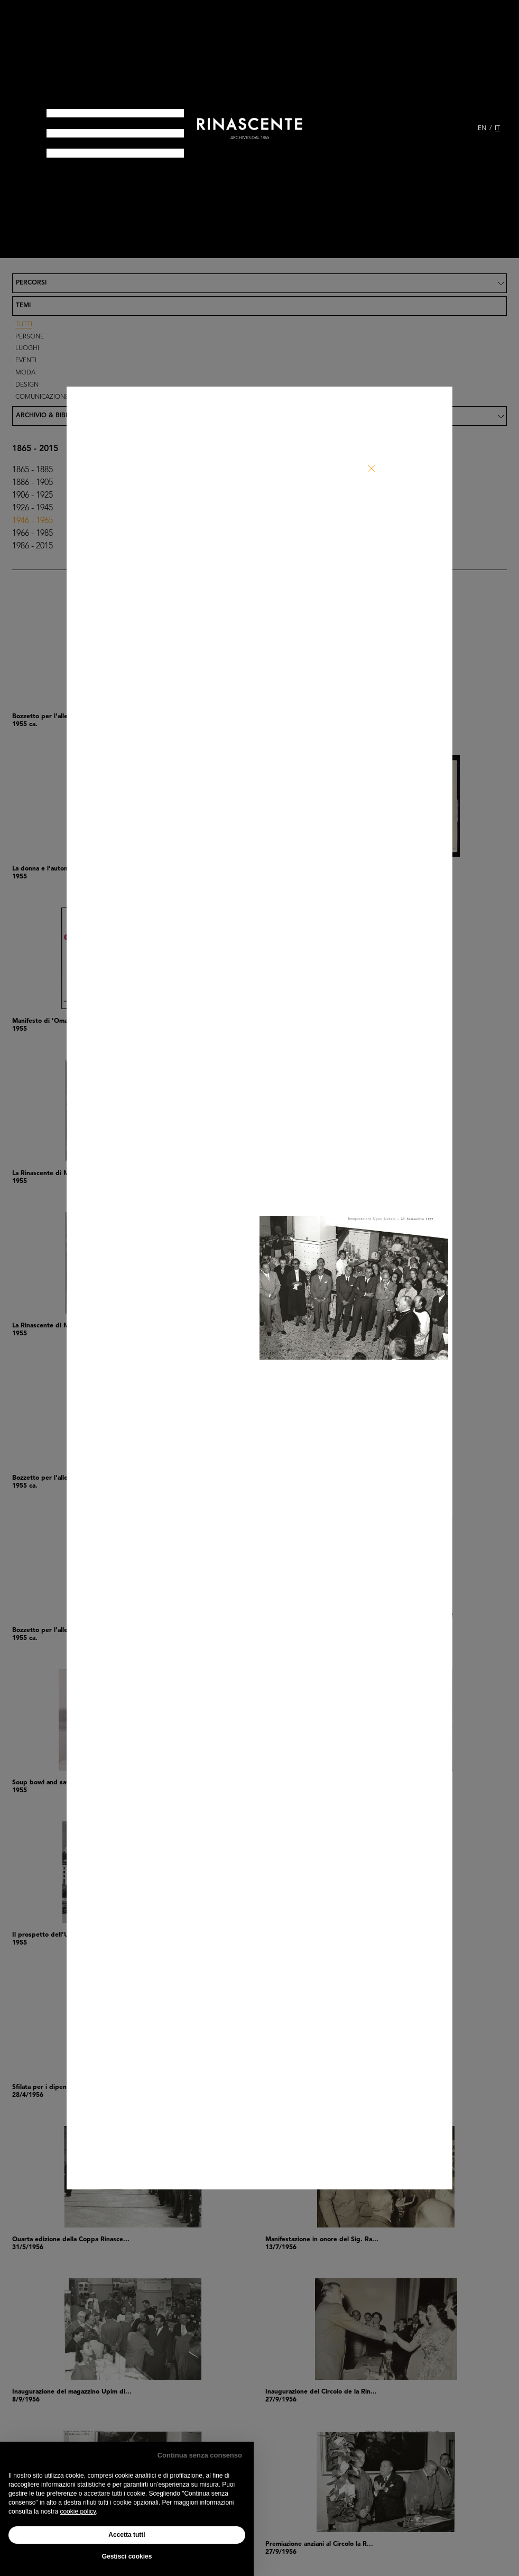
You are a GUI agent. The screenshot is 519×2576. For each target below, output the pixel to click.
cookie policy (78, 2511)
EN (482, 128)
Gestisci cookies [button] (127, 2556)
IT (497, 128)
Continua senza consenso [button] (199, 2455)
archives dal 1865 (249, 138)
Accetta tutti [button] (126, 2534)
